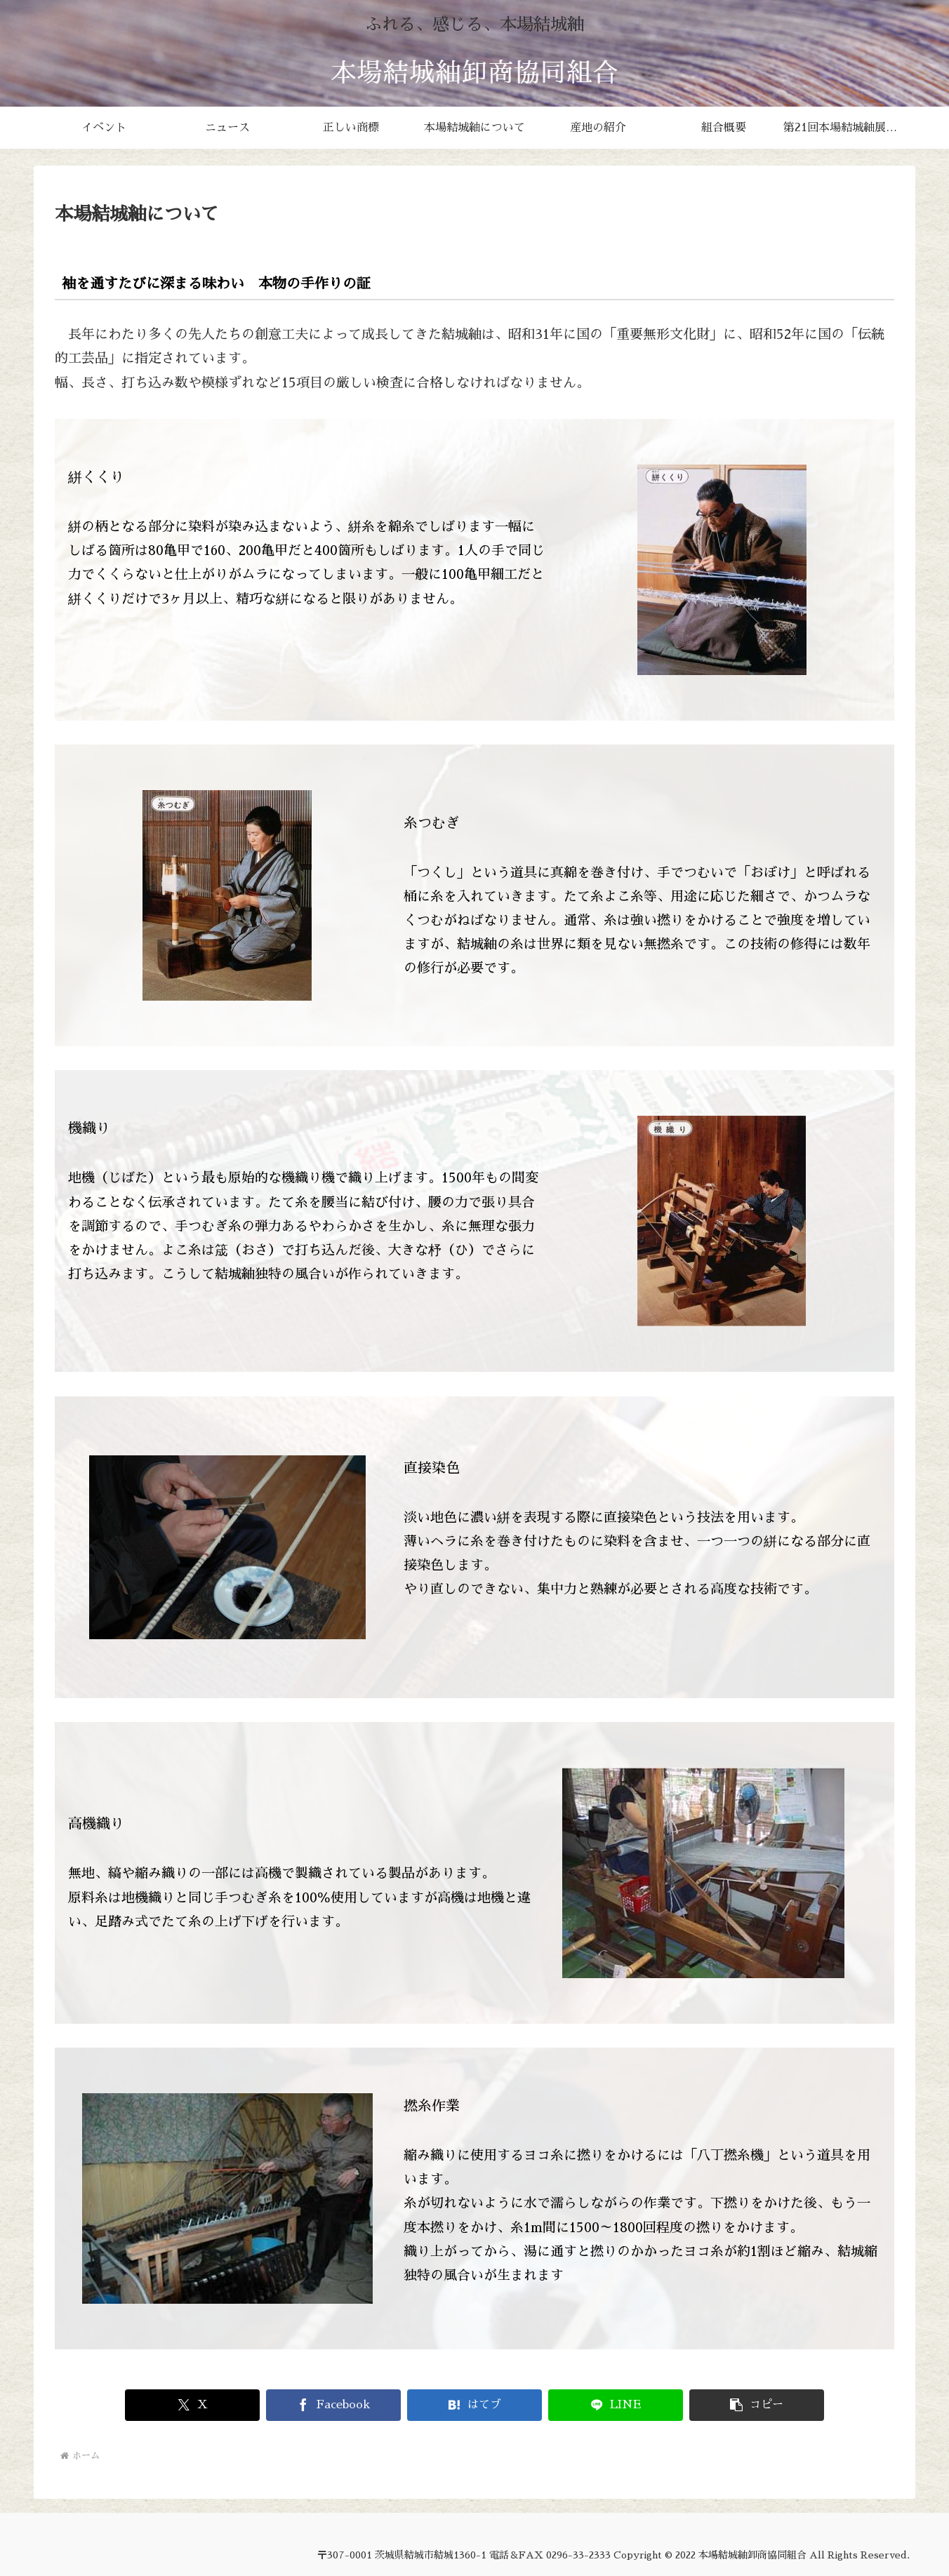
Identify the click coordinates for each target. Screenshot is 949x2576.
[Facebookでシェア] (333, 2405)
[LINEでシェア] (615, 2405)
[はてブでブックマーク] (474, 2405)
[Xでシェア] (192, 2405)
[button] (756, 2405)
